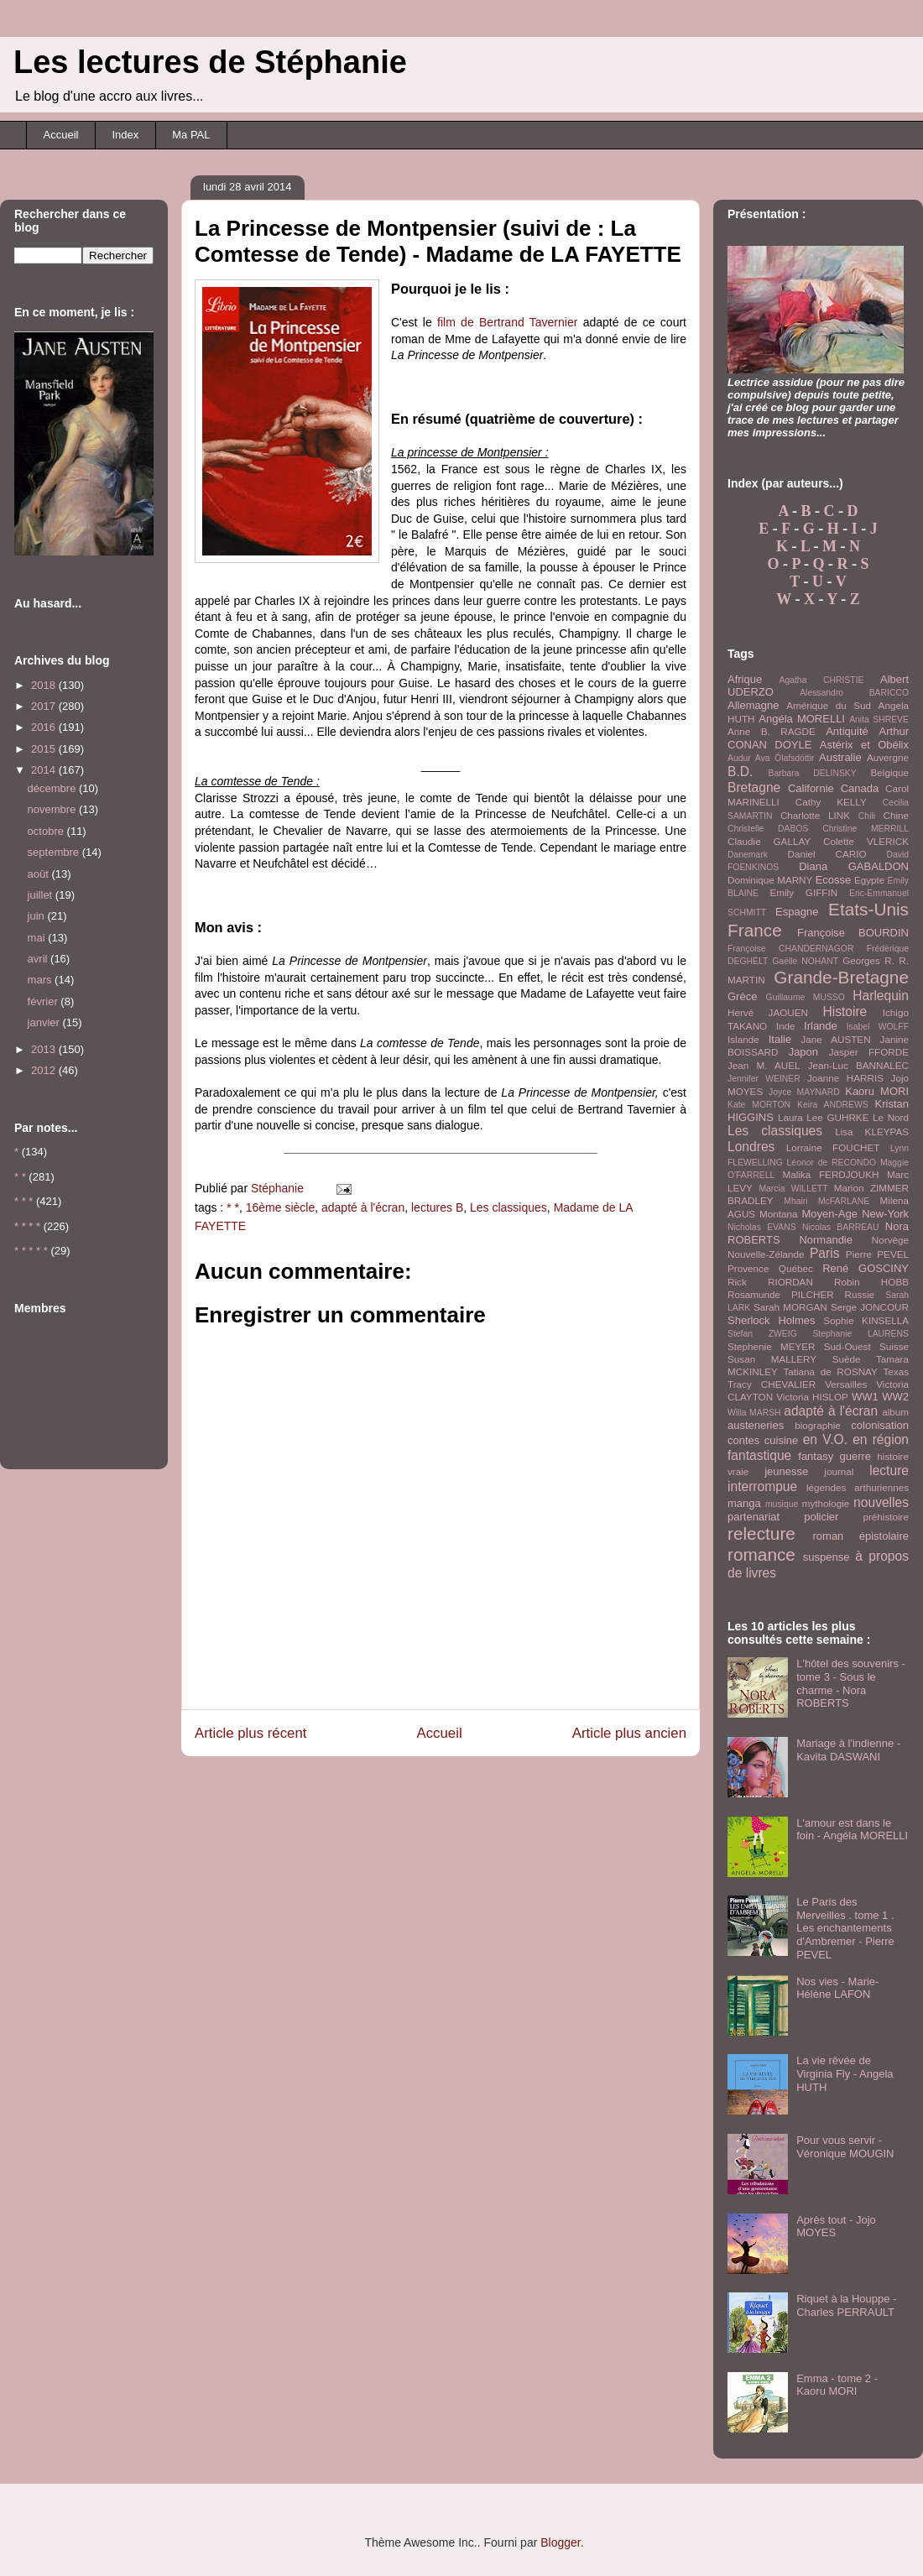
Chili (866, 816)
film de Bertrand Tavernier (507, 322)
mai (38, 937)
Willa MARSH (754, 1412)
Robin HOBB (871, 1281)
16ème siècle (280, 1207)
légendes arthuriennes (857, 1487)
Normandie (826, 1239)
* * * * (27, 1226)
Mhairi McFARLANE (826, 1201)
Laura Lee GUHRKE (823, 1117)
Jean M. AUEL (763, 1065)
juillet (41, 895)
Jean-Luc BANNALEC (858, 1065)
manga (744, 1503)
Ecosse (834, 879)
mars (41, 979)
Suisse (894, 1346)
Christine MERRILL (865, 828)
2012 (45, 1070)
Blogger (560, 2542)
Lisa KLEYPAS (872, 1131)
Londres (750, 1146)
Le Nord (891, 1117)
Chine (896, 815)
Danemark (747, 854)
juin (38, 916)
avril (39, 958)
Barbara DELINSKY (813, 773)
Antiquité (847, 731)
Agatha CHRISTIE (821, 680)
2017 (45, 706)
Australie (840, 757)
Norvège (890, 1239)
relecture (761, 1533)
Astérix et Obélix (864, 744)
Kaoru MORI (877, 1091)
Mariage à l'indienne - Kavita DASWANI (848, 1750)
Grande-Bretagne (841, 977)
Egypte (869, 879)
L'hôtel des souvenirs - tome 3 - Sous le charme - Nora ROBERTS (850, 1683)
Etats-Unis (868, 909)
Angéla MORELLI (802, 718)
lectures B (437, 1207)
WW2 (895, 1396)
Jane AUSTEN (836, 1039)
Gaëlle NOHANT (805, 961)
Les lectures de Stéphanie (210, 62)
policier (821, 1516)
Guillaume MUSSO (805, 997)
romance (761, 1554)
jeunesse (786, 1471)
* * (233, 1207)
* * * (23, 1201)
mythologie (826, 1503)
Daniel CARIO (826, 853)
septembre (55, 852)
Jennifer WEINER (763, 1078)
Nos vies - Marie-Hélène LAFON (837, 1988)
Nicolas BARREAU (840, 1227)
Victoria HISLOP (812, 1396)
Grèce (742, 996)
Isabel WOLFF (878, 1026)
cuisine (781, 1440)
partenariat (753, 1516)
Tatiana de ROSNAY (830, 1371)
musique (781, 1504)
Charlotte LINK (815, 815)
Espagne (796, 911)
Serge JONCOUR (870, 1306)
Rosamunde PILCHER (780, 1294)
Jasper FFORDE (869, 1051)
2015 (45, 749)
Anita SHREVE (879, 719)
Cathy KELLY (831, 801)
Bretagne (753, 787)
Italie (780, 1039)
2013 (45, 1049)
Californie (811, 788)
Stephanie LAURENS (860, 1333)
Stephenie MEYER (771, 1346)
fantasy (815, 1456)
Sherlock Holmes (771, 1320)
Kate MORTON (758, 1104)
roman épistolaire (861, 1536)
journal (838, 1471)
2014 (45, 770)
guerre (855, 1456)
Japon (803, 1052)
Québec (796, 1268)
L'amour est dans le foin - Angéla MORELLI (852, 1830)
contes (743, 1440)
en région (881, 1439)
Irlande (820, 1025)
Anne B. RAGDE (771, 731)
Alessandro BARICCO (854, 692)
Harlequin (881, 995)
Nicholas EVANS (761, 1227)
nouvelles (881, 1502)
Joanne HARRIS (845, 1077)
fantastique (759, 1455)
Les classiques (508, 1207)
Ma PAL (191, 134)
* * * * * (31, 1250)
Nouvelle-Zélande (766, 1254)
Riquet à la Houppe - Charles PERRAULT (846, 2305)
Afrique (744, 679)
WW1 (865, 1396)
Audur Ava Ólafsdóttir (770, 758)
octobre (47, 831)
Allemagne (753, 705)
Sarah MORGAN (790, 1306)
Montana (778, 1213)
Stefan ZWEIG (762, 1333)
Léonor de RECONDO (832, 1162)
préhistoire (886, 1516)
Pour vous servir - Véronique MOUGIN (845, 2147)
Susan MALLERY (771, 1358)
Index (125, 134)
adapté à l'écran (362, 1207)
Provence (748, 1268)
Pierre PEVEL (877, 1254)
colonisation (880, 1425)
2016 (45, 727)
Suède (846, 1358)
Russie (860, 1294)
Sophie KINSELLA (866, 1320)
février (44, 1001)
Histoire (844, 1011)
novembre (53, 809)
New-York (885, 1213)
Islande (743, 1039)
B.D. (740, 771)
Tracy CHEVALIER (771, 1384)
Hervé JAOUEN (767, 1012)
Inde (785, 1025)
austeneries (755, 1425)
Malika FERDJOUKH (831, 1174)
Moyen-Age (829, 1213)
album (895, 1411)
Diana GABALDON (854, 866)
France (754, 930)
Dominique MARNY (769, 879)
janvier (45, 1022)
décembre (53, 788)
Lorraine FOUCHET (833, 1147)
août (40, 874)
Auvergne (888, 757)
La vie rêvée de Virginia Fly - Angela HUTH (844, 2073)
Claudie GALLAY (769, 841)
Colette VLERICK (866, 841)
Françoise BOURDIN (853, 932)
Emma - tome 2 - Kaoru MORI (837, 2385)
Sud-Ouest (847, 1346)
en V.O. (825, 1439)
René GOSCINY (865, 1268)
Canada (860, 788)
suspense (826, 1557)
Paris (825, 1253)
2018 (45, 685)
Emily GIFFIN (803, 892)
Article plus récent (250, 1733)
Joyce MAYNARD (804, 1092)
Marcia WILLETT (793, 1188)
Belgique (890, 772)
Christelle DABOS (767, 828)
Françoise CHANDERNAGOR (790, 948)
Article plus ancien (629, 1733)
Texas (896, 1371)
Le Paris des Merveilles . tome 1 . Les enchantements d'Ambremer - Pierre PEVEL (845, 1927)
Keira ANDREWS (832, 1104)
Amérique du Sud (828, 705)
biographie (818, 1425)
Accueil (61, 134)
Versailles (846, 1384)
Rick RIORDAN (770, 1281)
